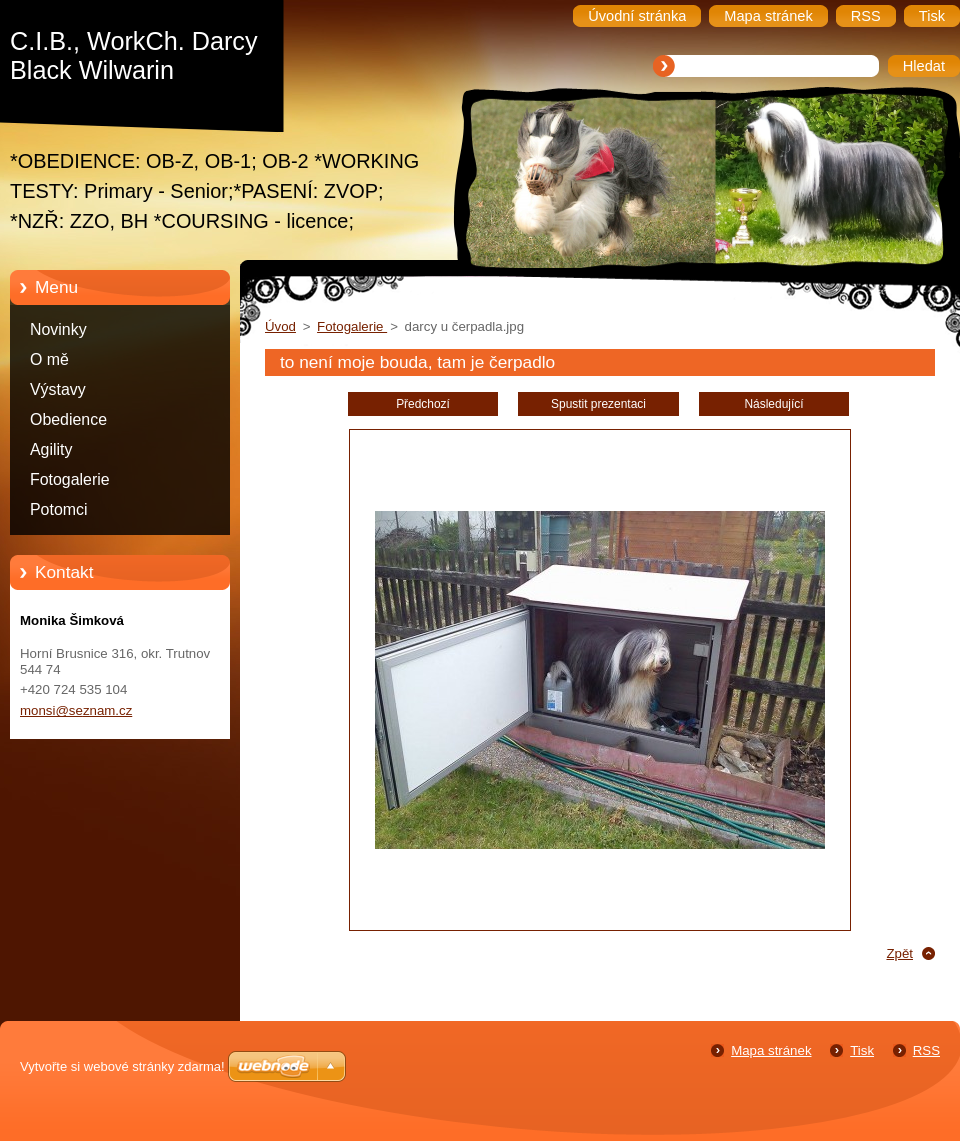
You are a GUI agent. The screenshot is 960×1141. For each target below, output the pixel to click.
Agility (51, 449)
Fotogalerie (70, 479)
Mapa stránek (771, 1050)
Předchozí (423, 404)
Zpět (899, 953)
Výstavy (58, 389)
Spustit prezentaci (598, 404)
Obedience (68, 419)
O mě (49, 359)
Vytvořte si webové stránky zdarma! (122, 1066)
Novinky (58, 329)
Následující (773, 404)
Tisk (862, 1050)
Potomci (59, 509)
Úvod (280, 326)
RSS (926, 1050)
